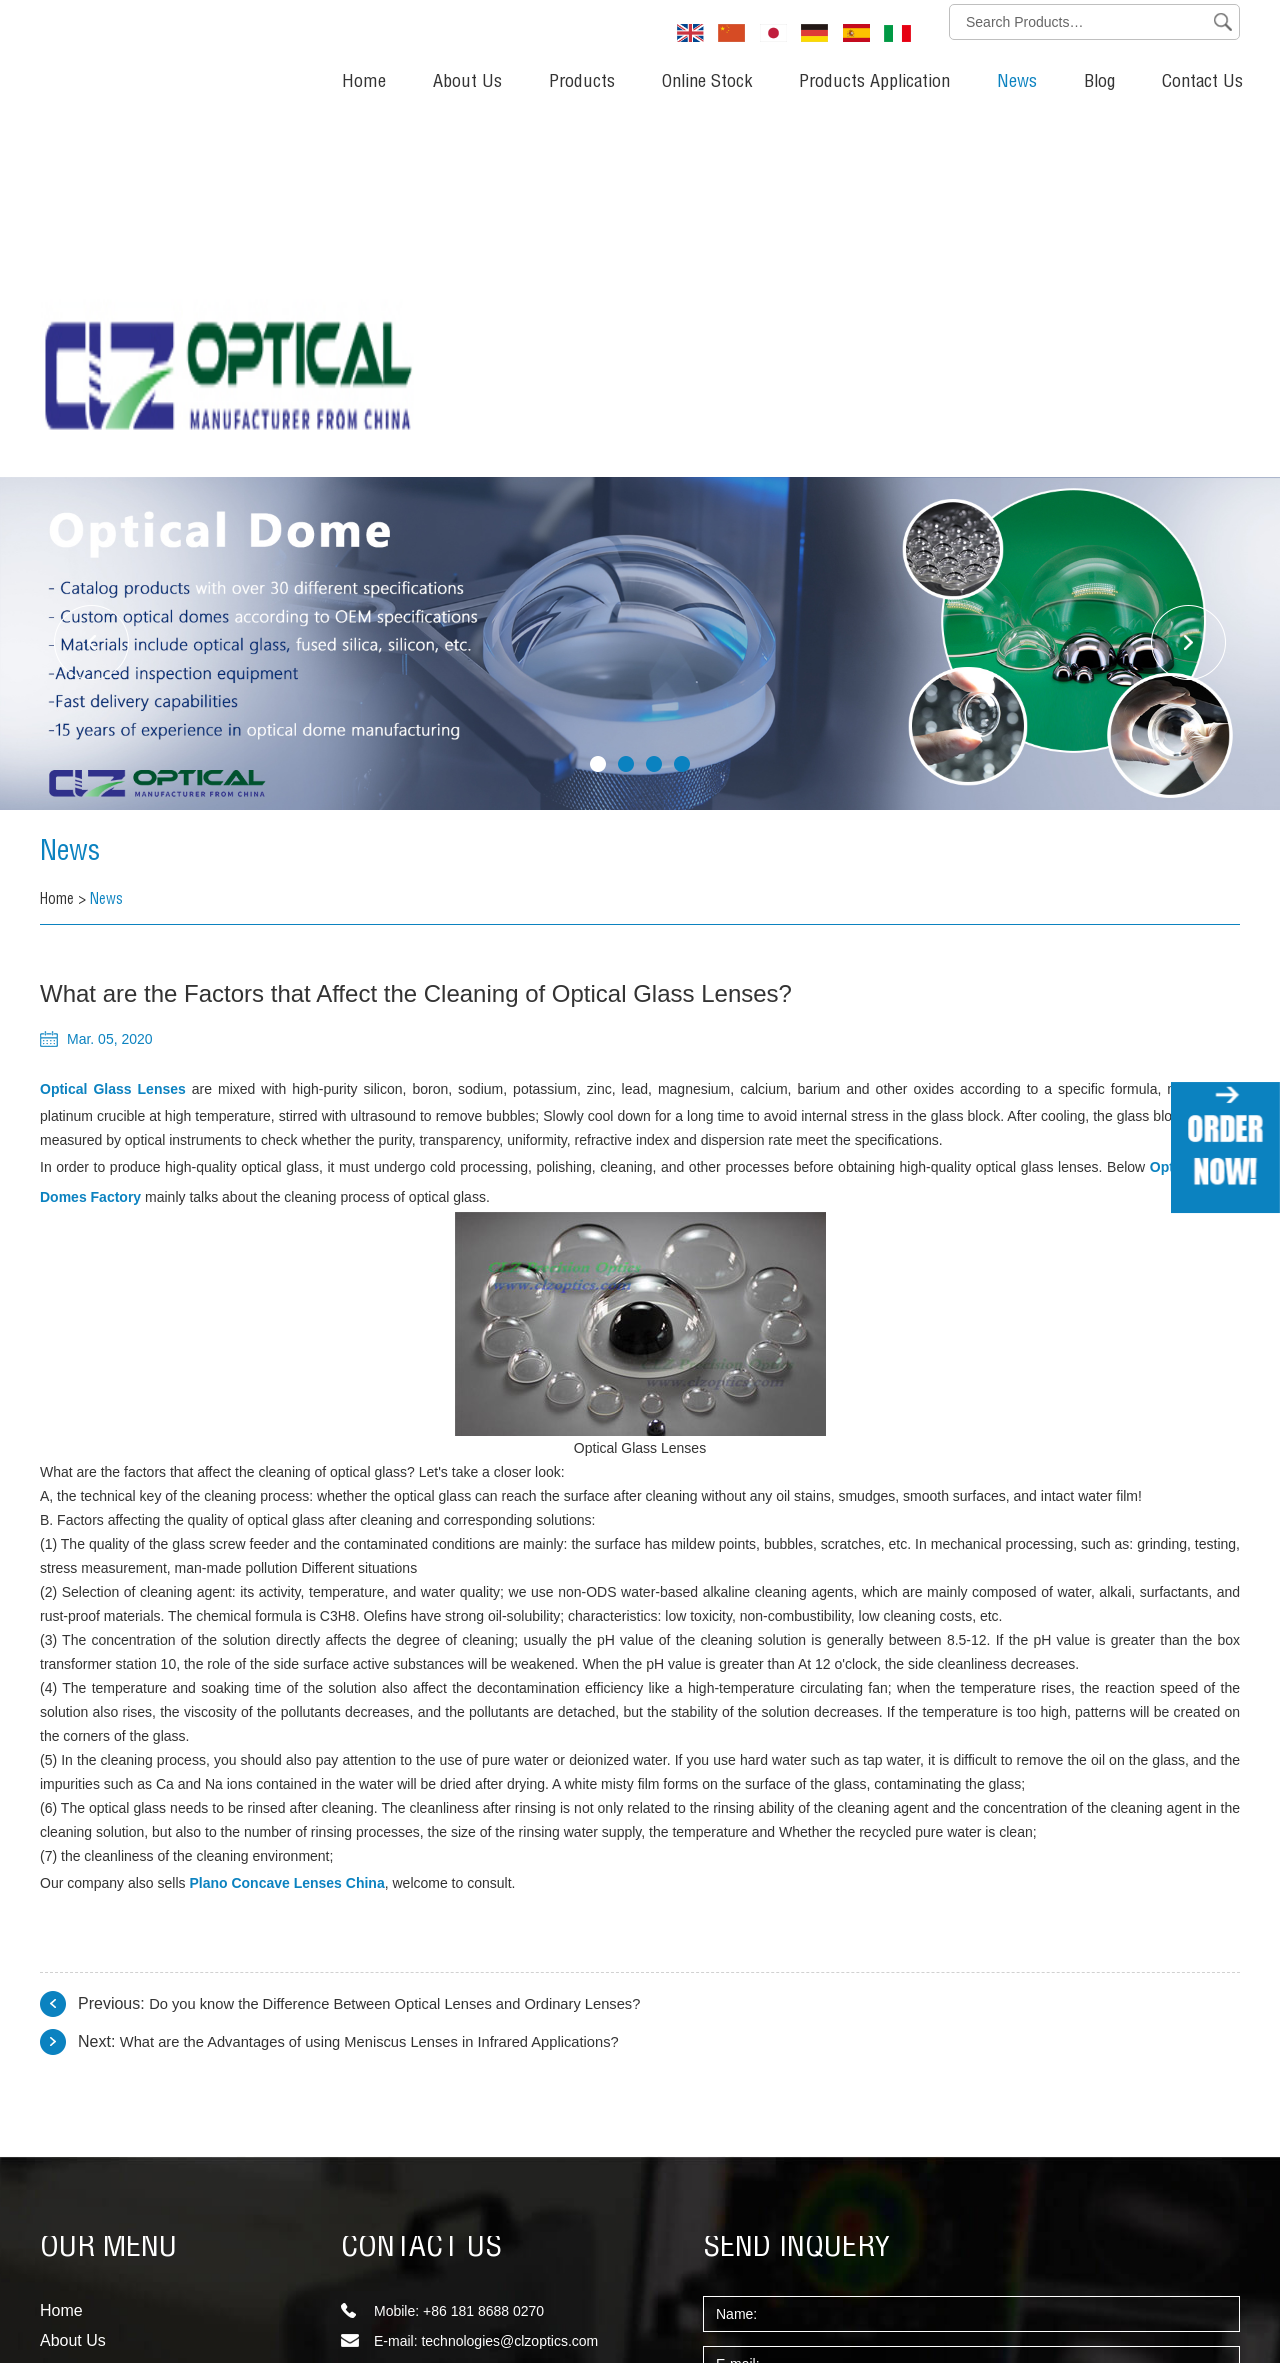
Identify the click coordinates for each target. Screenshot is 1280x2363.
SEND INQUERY (797, 1892)
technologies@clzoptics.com (509, 1984)
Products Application (874, 83)
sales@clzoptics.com (486, 2014)
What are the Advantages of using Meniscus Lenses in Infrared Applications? (391, 1684)
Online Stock (707, 83)
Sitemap (65, 2289)
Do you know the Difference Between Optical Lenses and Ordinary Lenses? (416, 1646)
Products (582, 83)
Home (364, 83)
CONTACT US (421, 1892)
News (1017, 83)
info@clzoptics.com (481, 2044)
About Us (467, 83)
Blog (1099, 83)
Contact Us (1202, 83)
